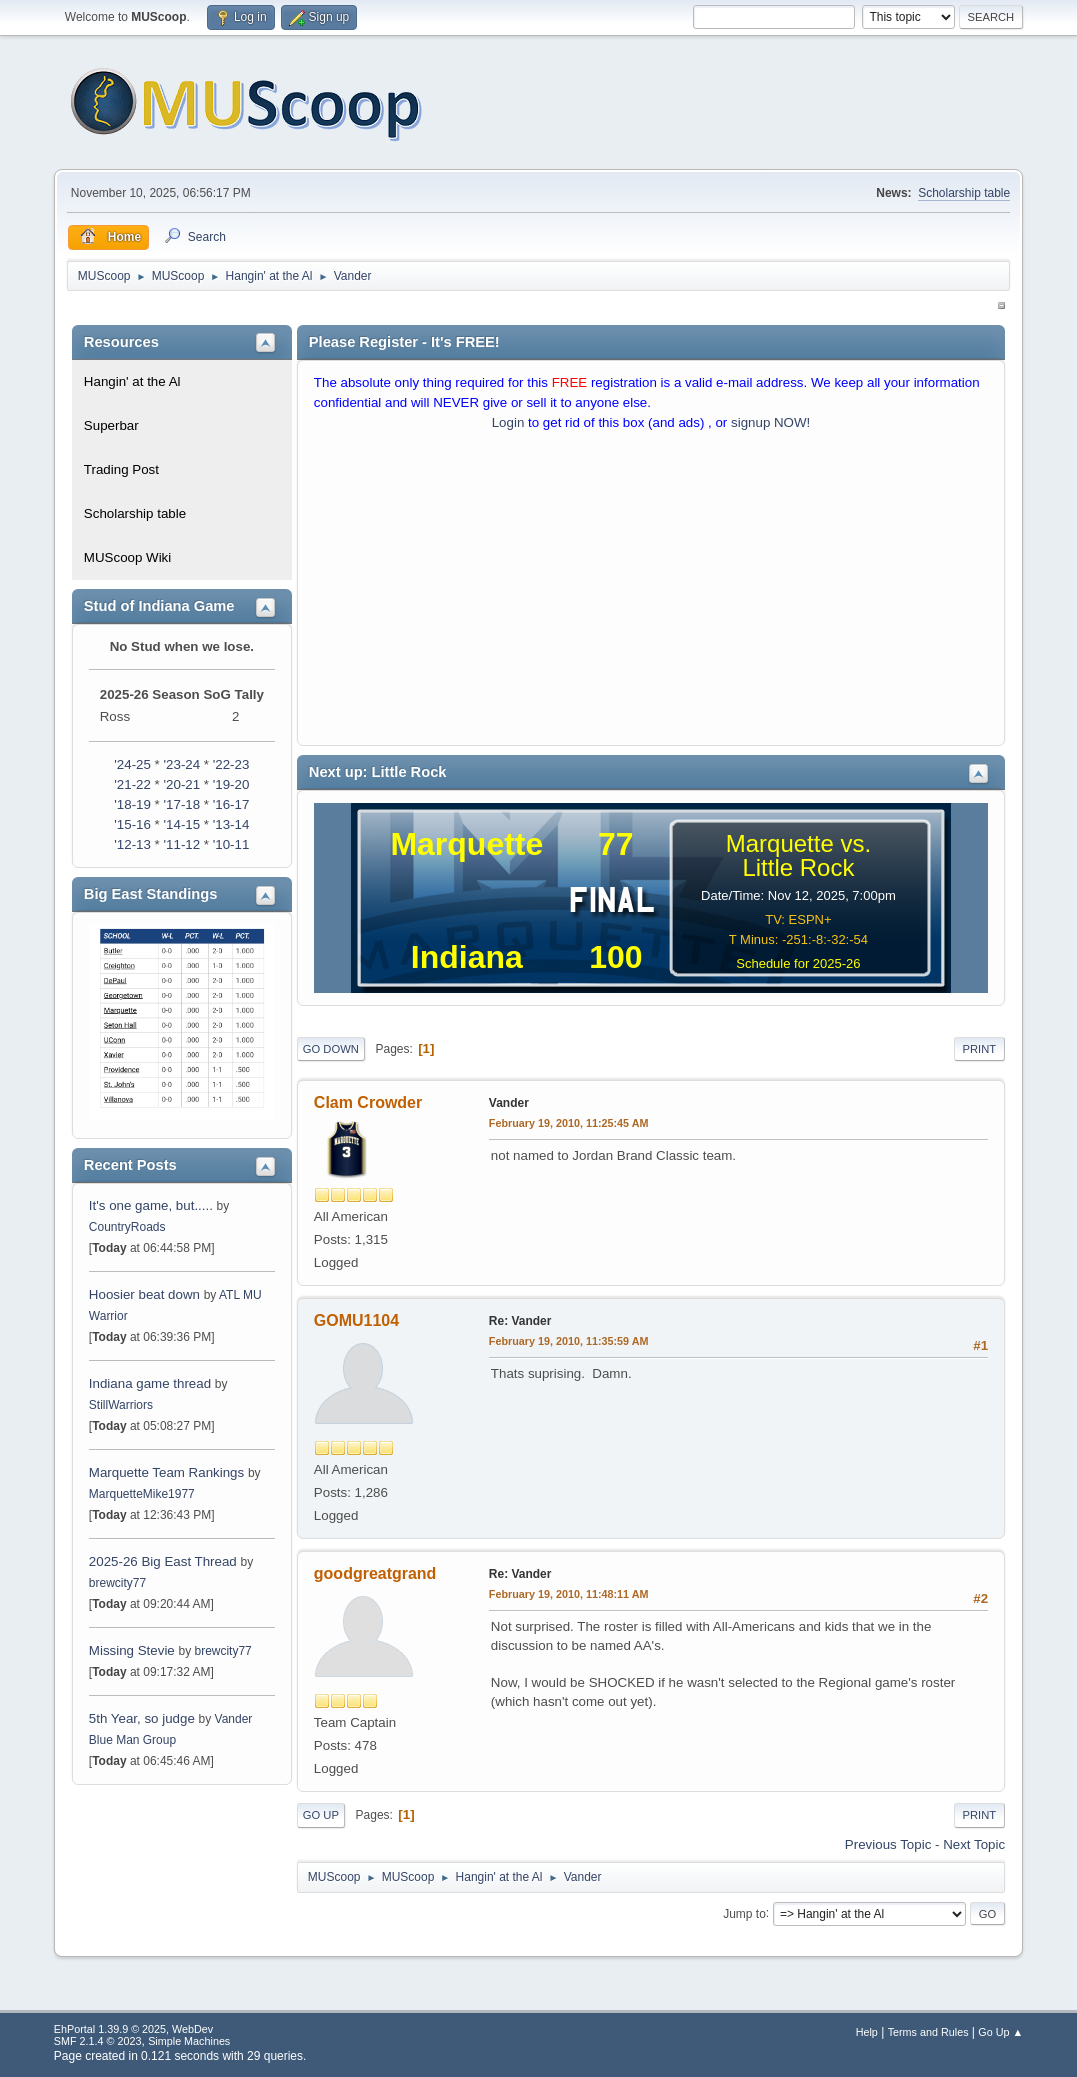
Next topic (974, 1844)
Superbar (111, 425)
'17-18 (182, 804)
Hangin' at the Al (132, 381)
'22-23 (231, 764)
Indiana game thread (150, 1383)
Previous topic (888, 1844)
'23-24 (182, 764)
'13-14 (231, 824)
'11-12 (182, 844)
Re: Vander (520, 1321)
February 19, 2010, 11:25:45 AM (569, 1123)
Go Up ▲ (1000, 2032)
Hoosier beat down (144, 1294)
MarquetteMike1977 (142, 1494)
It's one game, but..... (151, 1205)
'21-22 (132, 784)
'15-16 (132, 824)
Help (867, 2032)
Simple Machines (189, 2041)
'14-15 (182, 824)
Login (508, 422)
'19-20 (231, 784)
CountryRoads (127, 1227)
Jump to (744, 1913)
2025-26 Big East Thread (163, 1561)
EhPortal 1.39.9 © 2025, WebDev (133, 2029)
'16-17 (231, 804)
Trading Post (121, 469)
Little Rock (798, 867)
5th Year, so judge (142, 1718)
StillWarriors (121, 1405)
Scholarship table (964, 193)
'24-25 (132, 764)
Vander (509, 1103)
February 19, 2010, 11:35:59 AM (569, 1341)
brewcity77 (117, 1583)
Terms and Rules (928, 2032)
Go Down (331, 1049)
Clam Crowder (368, 1102)
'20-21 (182, 784)
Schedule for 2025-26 (798, 963)
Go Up (321, 1815)
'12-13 (132, 844)
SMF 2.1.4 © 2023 (98, 2041)
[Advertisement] (651, 593)
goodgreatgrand (375, 1573)
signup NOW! (770, 422)
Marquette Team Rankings (168, 1472)
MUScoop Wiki (127, 557)
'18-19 (132, 804)
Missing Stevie (132, 1650)
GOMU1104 (356, 1320)
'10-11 (231, 844)
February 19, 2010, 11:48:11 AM (569, 1594)
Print (980, 1049)
